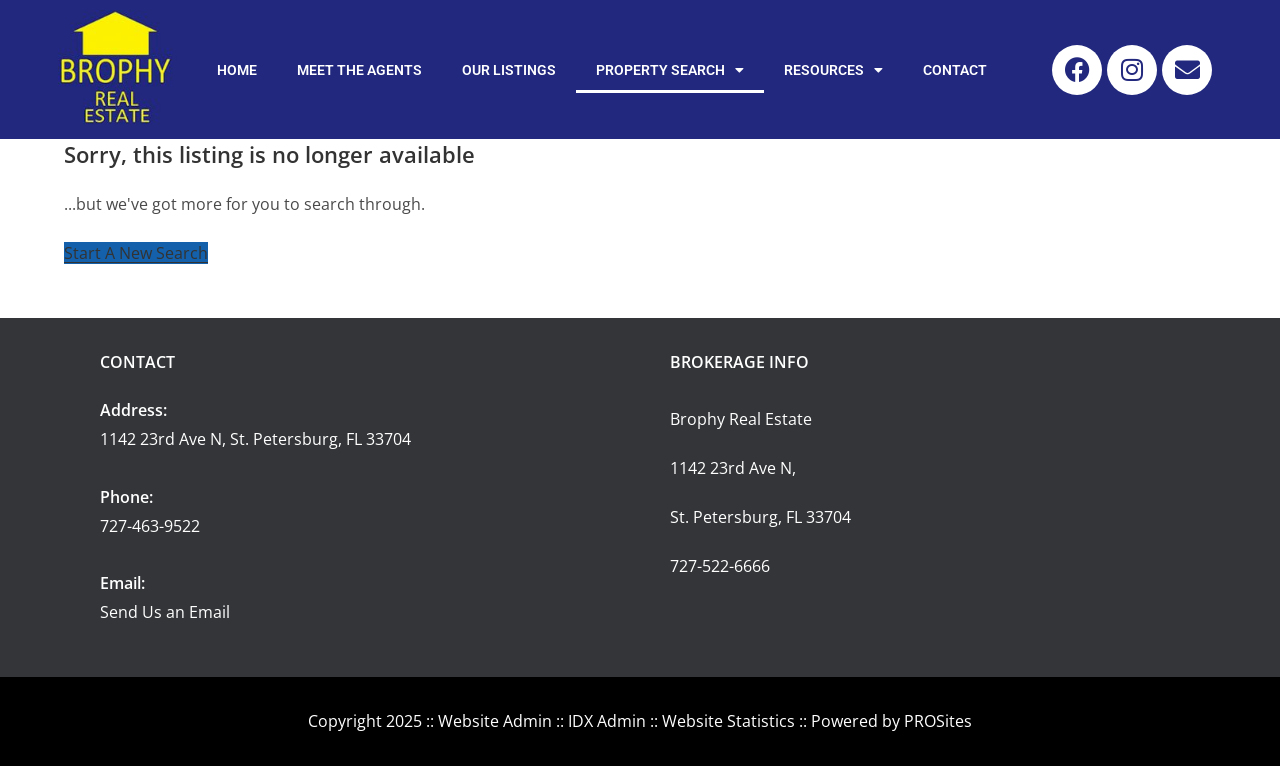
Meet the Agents (359, 70)
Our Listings (509, 70)
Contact (955, 70)
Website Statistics (728, 721)
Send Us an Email (165, 612)
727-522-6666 (720, 566)
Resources (833, 70)
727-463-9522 (150, 526)
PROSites (938, 721)
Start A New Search (136, 253)
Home (237, 70)
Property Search (670, 70)
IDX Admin (607, 721)
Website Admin (495, 721)
